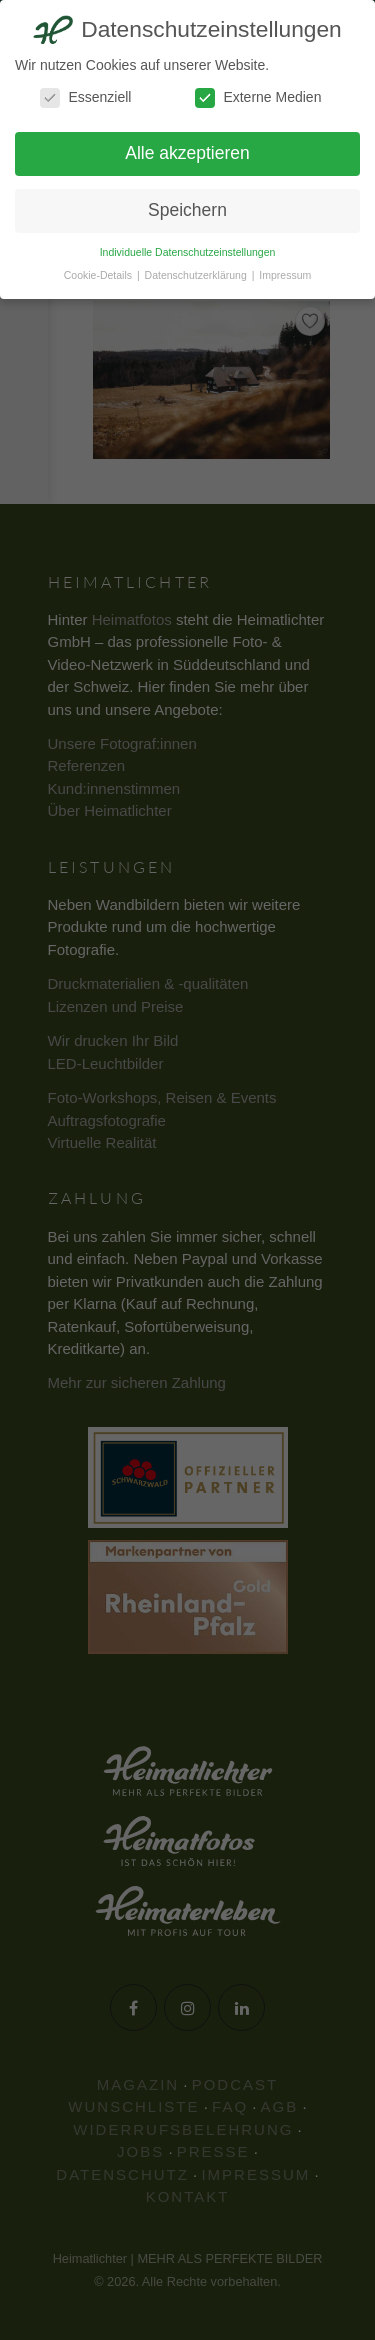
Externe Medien (258, 97)
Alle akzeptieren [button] (187, 153)
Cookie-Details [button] (99, 275)
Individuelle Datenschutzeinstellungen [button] (188, 252)
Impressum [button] (285, 275)
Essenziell (85, 97)
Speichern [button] (187, 210)
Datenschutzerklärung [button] (197, 275)
